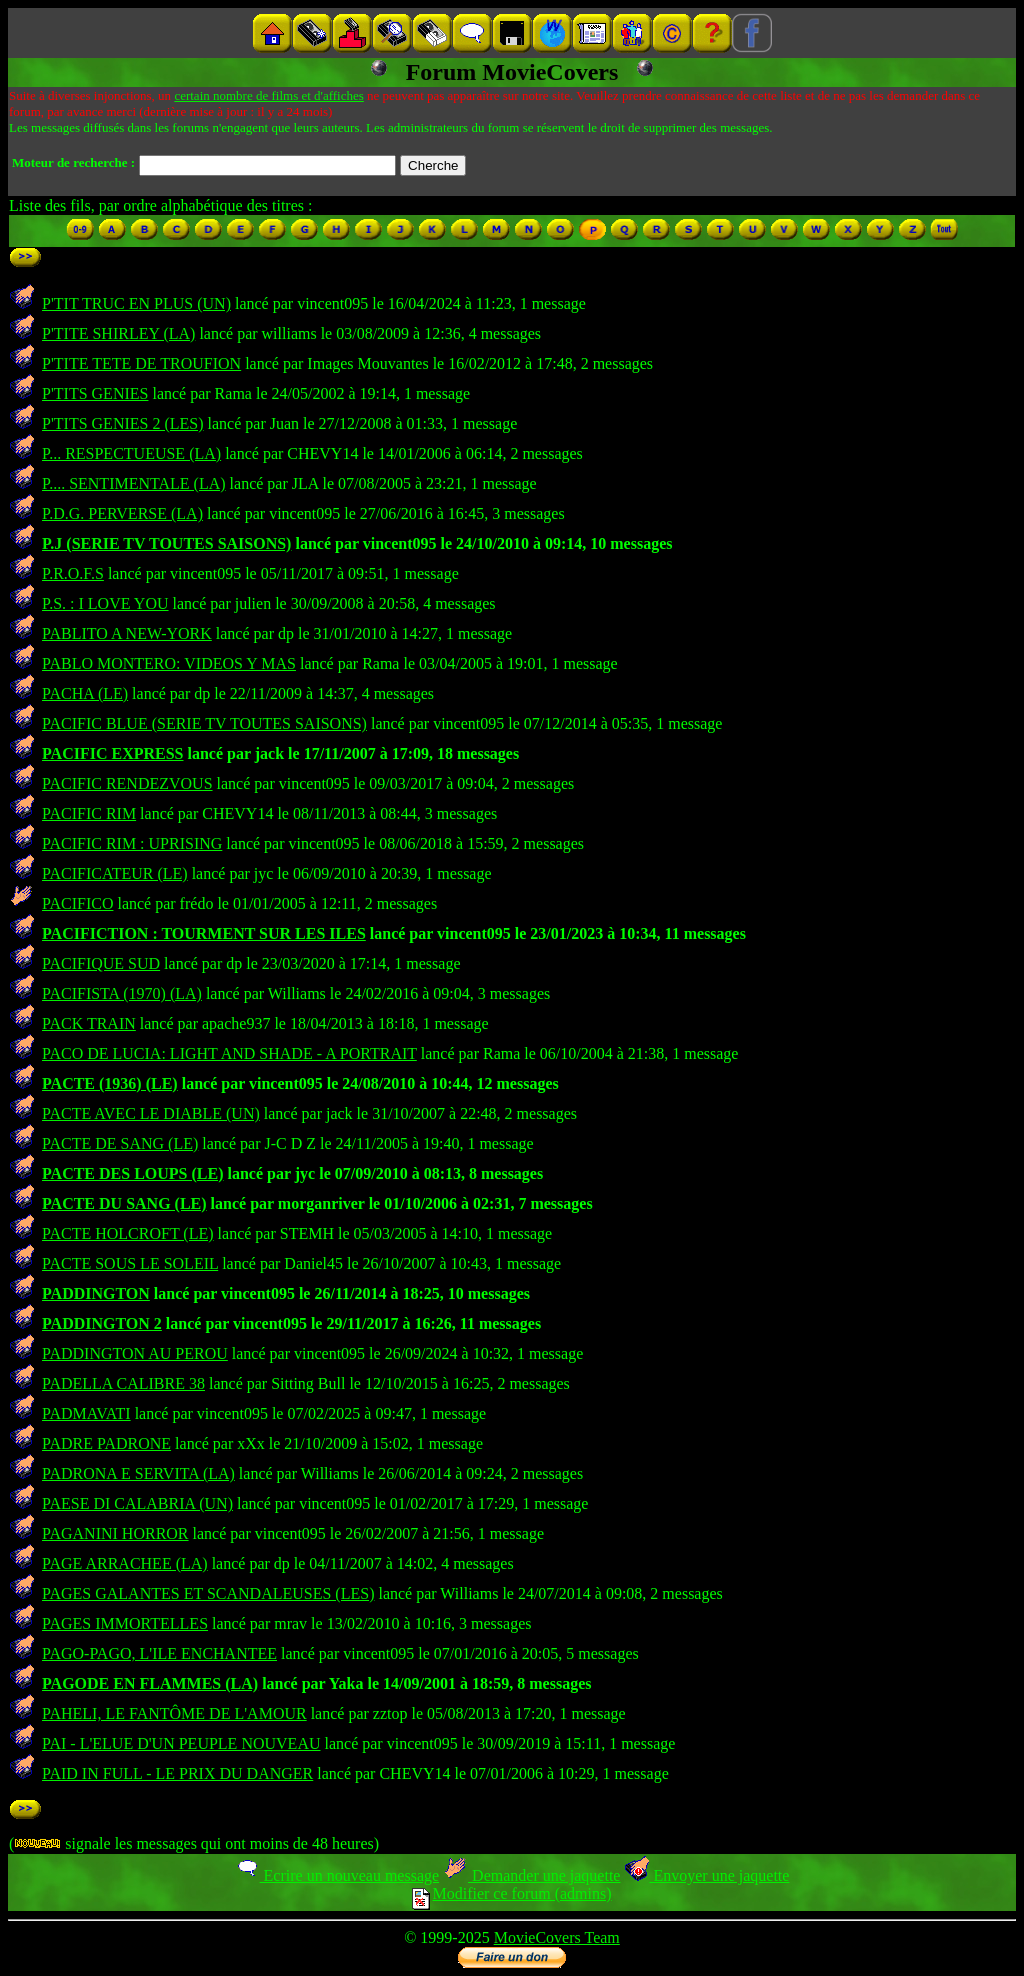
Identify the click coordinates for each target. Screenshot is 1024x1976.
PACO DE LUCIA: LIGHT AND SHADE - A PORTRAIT (229, 1053)
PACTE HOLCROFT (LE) (128, 1233)
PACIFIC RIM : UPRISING (132, 843)
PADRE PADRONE (106, 1443)
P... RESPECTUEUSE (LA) (131, 453)
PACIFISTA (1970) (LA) (122, 993)
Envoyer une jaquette (706, 1875)
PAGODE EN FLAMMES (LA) (150, 1683)
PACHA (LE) (85, 693)
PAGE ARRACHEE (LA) (125, 1563)
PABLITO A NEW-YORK (127, 633)
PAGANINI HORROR (115, 1533)
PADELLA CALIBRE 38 (123, 1383)
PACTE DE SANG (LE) (120, 1143)
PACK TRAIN (89, 1023)
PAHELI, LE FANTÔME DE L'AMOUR (174, 1713)
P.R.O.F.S (73, 573)
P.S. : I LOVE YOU (105, 603)
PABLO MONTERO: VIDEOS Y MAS (169, 663)
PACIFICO (77, 903)
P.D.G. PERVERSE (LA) (122, 513)
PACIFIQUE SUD (101, 963)
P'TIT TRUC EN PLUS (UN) (136, 303)
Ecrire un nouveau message (337, 1875)
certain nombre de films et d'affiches (268, 95)
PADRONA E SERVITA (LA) (138, 1473)
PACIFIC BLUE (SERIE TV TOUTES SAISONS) (204, 723)
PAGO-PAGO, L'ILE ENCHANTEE (159, 1653)
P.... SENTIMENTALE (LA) (134, 483)
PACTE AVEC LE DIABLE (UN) (151, 1113)
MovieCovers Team (557, 1937)
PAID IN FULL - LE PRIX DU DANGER (177, 1773)
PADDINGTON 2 (102, 1323)
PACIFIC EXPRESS (113, 753)
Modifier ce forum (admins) (511, 1893)
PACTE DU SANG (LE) (124, 1203)
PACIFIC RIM (89, 813)
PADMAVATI (86, 1413)
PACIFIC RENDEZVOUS (127, 783)
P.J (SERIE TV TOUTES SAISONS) (166, 543)
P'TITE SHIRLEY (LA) (118, 333)
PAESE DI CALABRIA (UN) (137, 1503)
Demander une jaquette (531, 1875)
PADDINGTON (96, 1293)
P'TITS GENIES (95, 393)
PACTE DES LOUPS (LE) (133, 1173)
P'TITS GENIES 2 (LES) (123, 423)
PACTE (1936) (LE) (110, 1083)
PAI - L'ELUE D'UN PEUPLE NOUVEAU (181, 1743)
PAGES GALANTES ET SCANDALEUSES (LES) (208, 1593)
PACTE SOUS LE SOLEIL (130, 1263)
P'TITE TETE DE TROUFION (141, 363)
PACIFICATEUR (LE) (115, 873)
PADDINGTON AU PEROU (135, 1353)
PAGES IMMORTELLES (125, 1623)
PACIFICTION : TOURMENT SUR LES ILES (204, 933)
